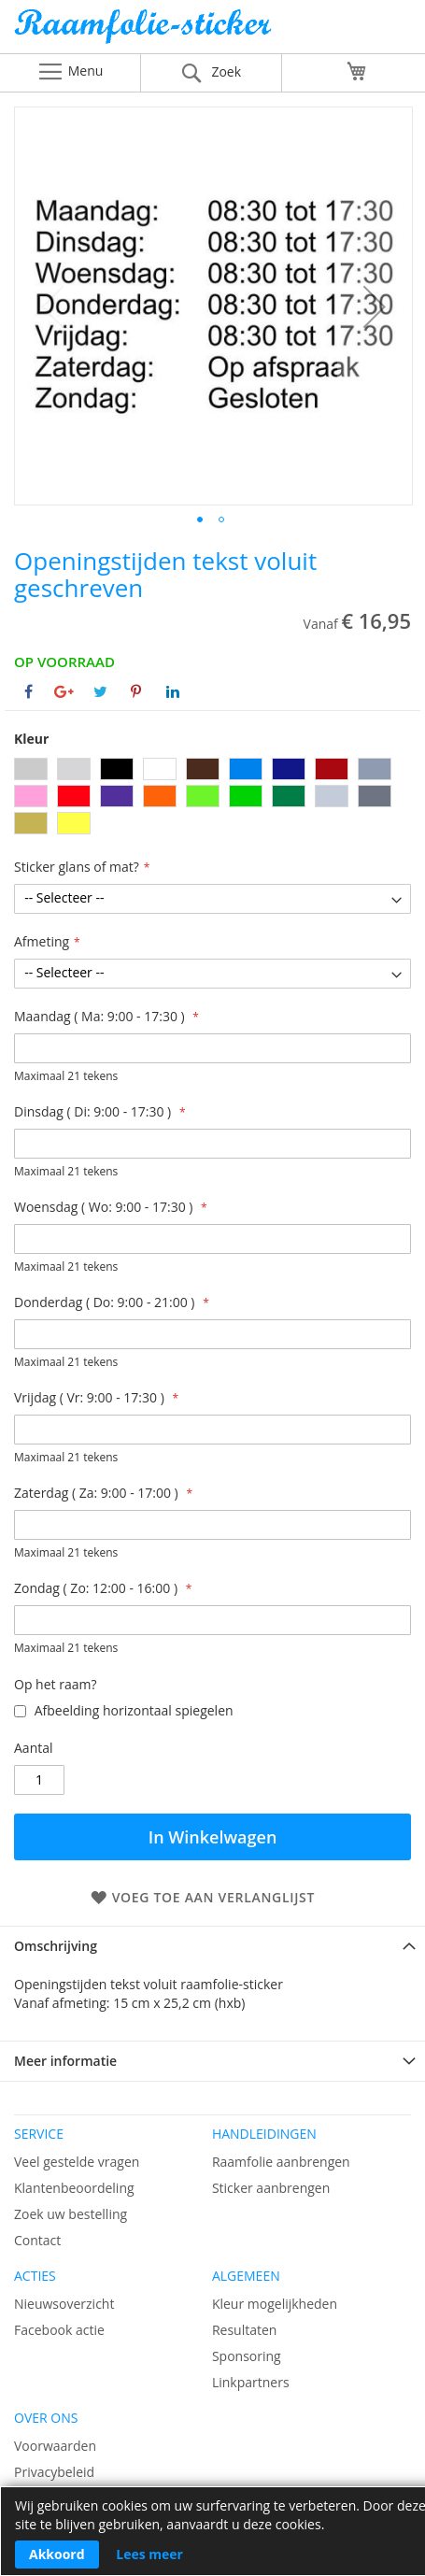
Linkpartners (251, 2382)
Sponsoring (246, 2356)
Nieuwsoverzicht (64, 2304)
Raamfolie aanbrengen (281, 2161)
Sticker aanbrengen (271, 2188)
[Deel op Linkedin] (172, 691)
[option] (31, 769)
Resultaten (244, 2330)
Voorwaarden (55, 2446)
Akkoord (57, 2554)
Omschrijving (55, 1946)
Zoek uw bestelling (70, 2214)
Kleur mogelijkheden (274, 2304)
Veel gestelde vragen (76, 2161)
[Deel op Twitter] (100, 691)
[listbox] (212, 798)
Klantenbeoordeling (74, 2188)
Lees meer (149, 2554)
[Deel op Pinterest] (136, 691)
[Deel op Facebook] (28, 691)
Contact (37, 2240)
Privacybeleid (54, 2472)
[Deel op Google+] (64, 691)
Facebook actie (59, 2330)
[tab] (212, 1946)
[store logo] (212, 31)
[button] (374, 306)
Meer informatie (65, 2061)
